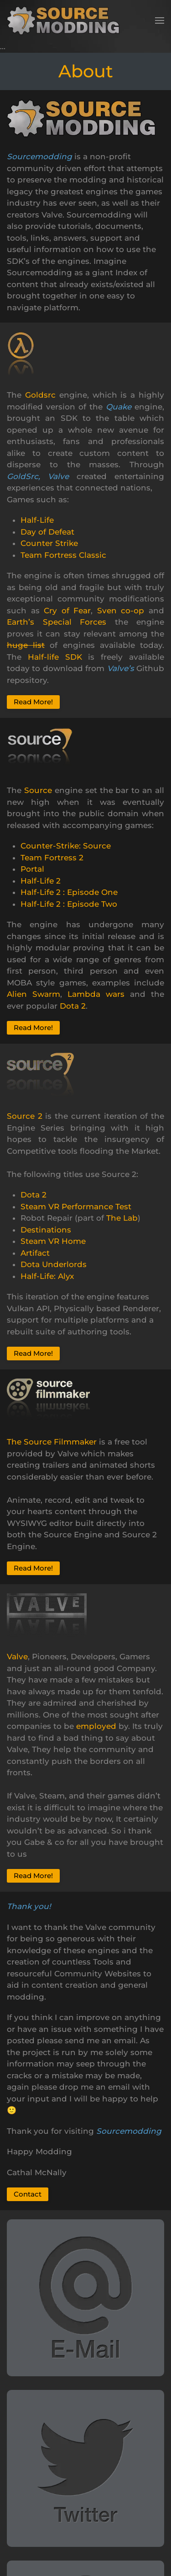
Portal (32, 869)
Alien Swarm (33, 994)
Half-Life (37, 520)
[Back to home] (66, 20)
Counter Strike (49, 543)
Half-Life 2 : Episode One (69, 892)
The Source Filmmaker (52, 1441)
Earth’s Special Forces (56, 621)
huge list (26, 645)
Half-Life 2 (41, 880)
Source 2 (24, 1116)
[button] (159, 20)
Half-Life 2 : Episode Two (69, 904)
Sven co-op (121, 610)
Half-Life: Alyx (47, 1276)
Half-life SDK (55, 657)
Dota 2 (73, 1005)
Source (38, 790)
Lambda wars (95, 994)
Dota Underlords (54, 1264)
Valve (17, 1656)
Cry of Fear (67, 610)
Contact (27, 2194)
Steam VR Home (53, 1241)
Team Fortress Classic (63, 555)
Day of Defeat (47, 531)
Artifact (35, 1253)
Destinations (46, 1229)
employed (96, 1726)
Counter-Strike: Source (66, 845)
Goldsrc (40, 394)
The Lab (122, 1217)
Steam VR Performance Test (76, 1206)
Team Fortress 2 (52, 857)
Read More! (33, 701)
